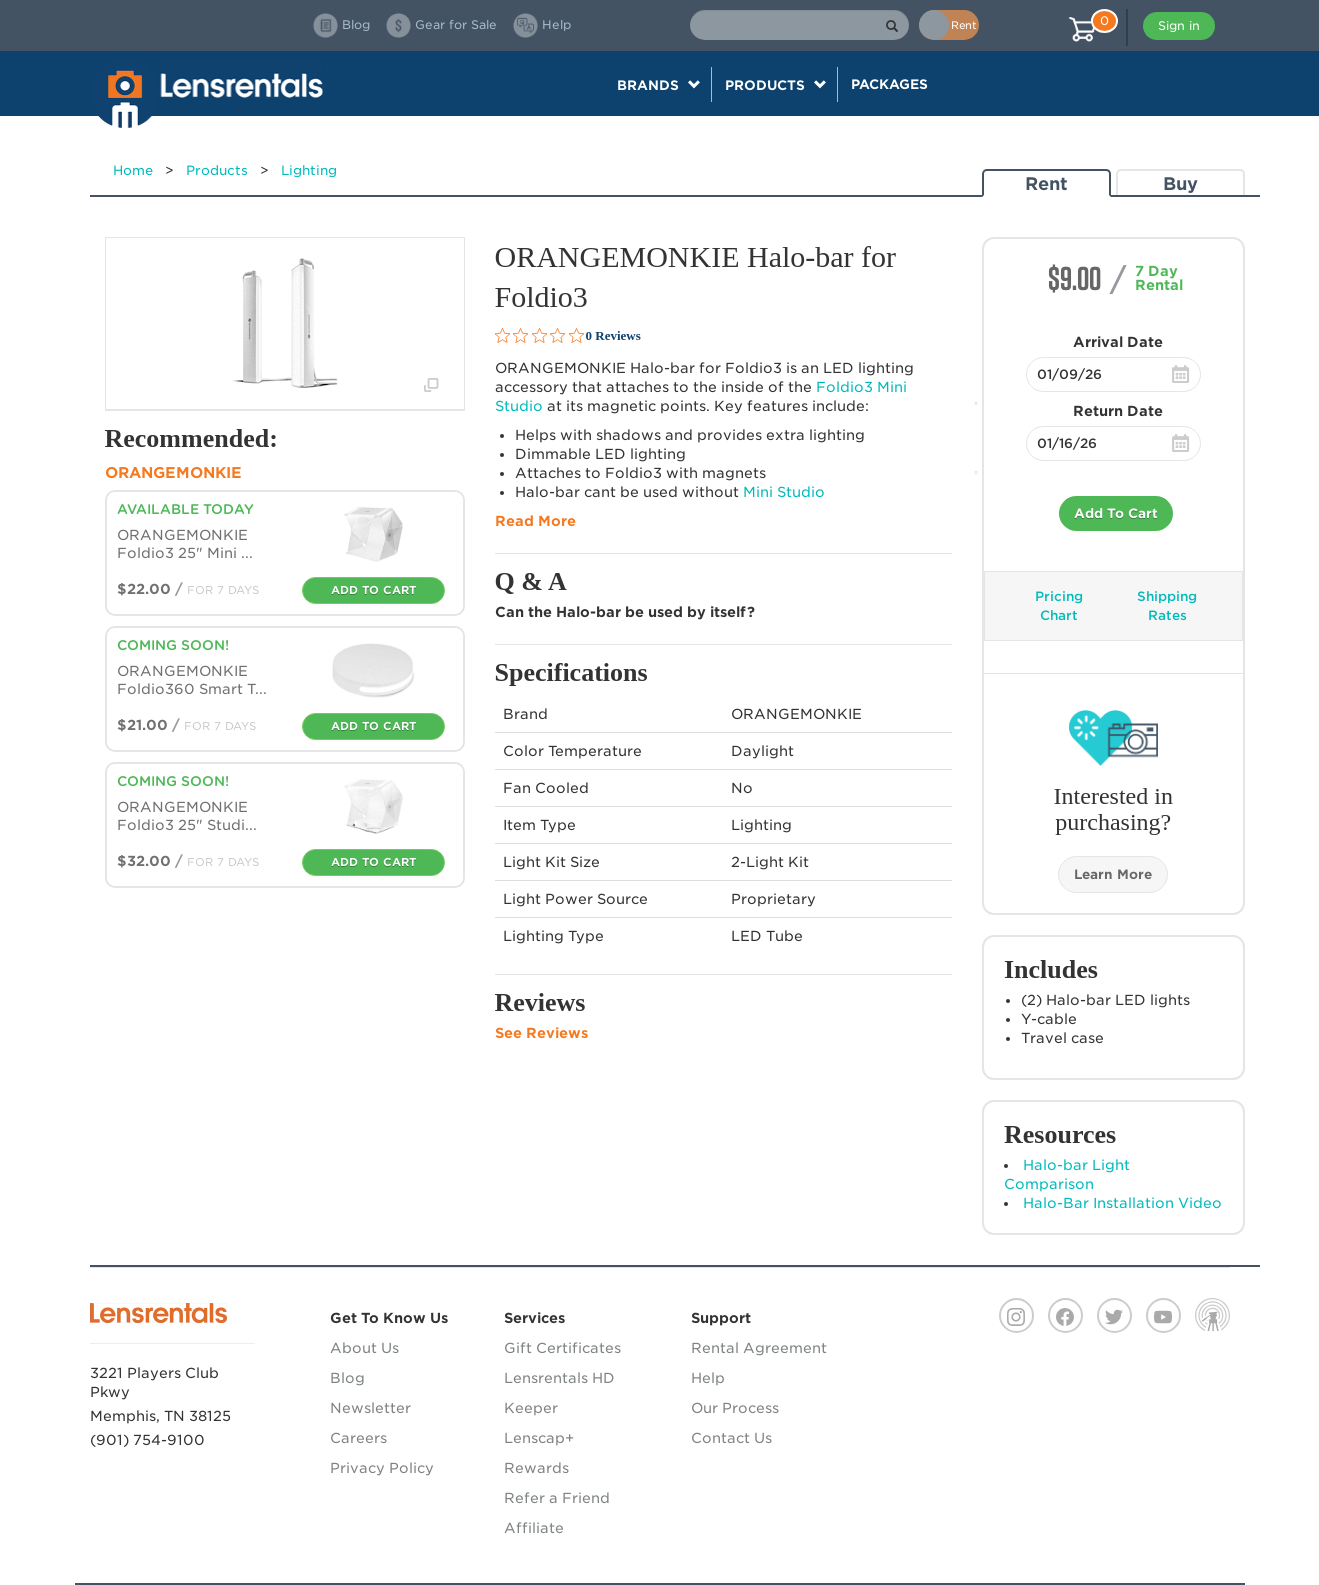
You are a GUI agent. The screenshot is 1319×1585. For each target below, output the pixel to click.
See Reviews (541, 1033)
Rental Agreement (759, 1348)
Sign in (1179, 25)
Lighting (309, 170)
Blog (347, 1378)
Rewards (536, 1468)
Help (708, 1378)
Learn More (1113, 874)
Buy (1180, 183)
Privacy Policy (382, 1468)
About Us (364, 1348)
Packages (889, 84)
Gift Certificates (562, 1348)
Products (217, 170)
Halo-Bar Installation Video (1122, 1203)
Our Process (735, 1408)
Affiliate (534, 1528)
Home (133, 170)
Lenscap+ (539, 1438)
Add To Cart (1116, 513)
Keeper (531, 1408)
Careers (358, 1438)
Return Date (1118, 411)
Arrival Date (1118, 342)
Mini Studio (784, 492)
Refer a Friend (557, 1498)
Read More (535, 521)
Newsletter (370, 1408)
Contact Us (731, 1438)
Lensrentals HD (559, 1378)
